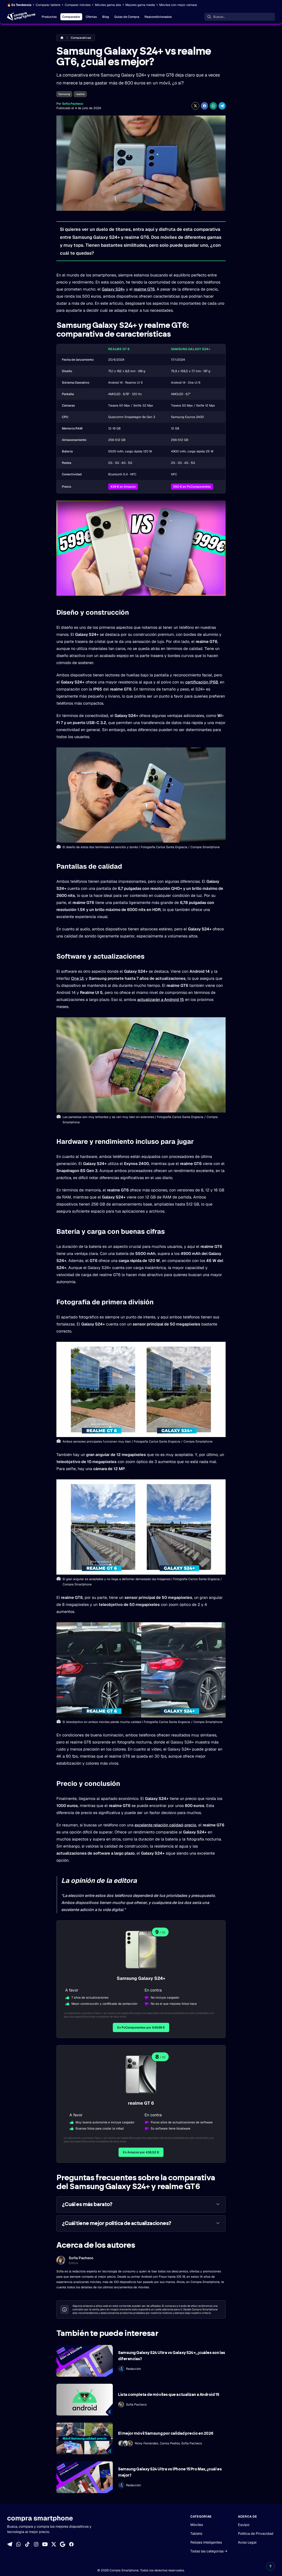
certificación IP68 (201, 682)
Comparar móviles (78, 5)
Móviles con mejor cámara (178, 5)
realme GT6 (144, 289)
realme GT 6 (119, 349)
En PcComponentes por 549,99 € (141, 2027)
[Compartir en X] (195, 106)
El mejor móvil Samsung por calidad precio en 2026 (165, 2434)
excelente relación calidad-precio (165, 1824)
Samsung (64, 94)
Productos (49, 17)
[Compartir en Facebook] (204, 106)
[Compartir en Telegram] (222, 106)
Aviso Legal (247, 2542)
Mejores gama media (140, 5)
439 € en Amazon (123, 487)
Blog (105, 17)
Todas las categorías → (208, 2551)
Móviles (196, 2524)
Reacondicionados (158, 17)
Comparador (71, 17)
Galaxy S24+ (113, 289)
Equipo (243, 2524)
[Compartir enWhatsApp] (213, 106)
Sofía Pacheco (72, 104)
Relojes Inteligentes (206, 2542)
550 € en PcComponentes (192, 487)
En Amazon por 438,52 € (141, 2152)
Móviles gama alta (108, 5)
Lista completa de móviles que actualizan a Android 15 (168, 2395)
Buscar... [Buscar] (219, 17)
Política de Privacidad (255, 2533)
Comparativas (81, 38)
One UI (77, 978)
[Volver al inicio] (270, 2566)
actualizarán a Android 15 (160, 999)
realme (80, 94)
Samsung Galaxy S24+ (190, 349)
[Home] (21, 17)
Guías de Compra (126, 17)
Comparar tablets (48, 5)
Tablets (196, 2533)
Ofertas (91, 17)
